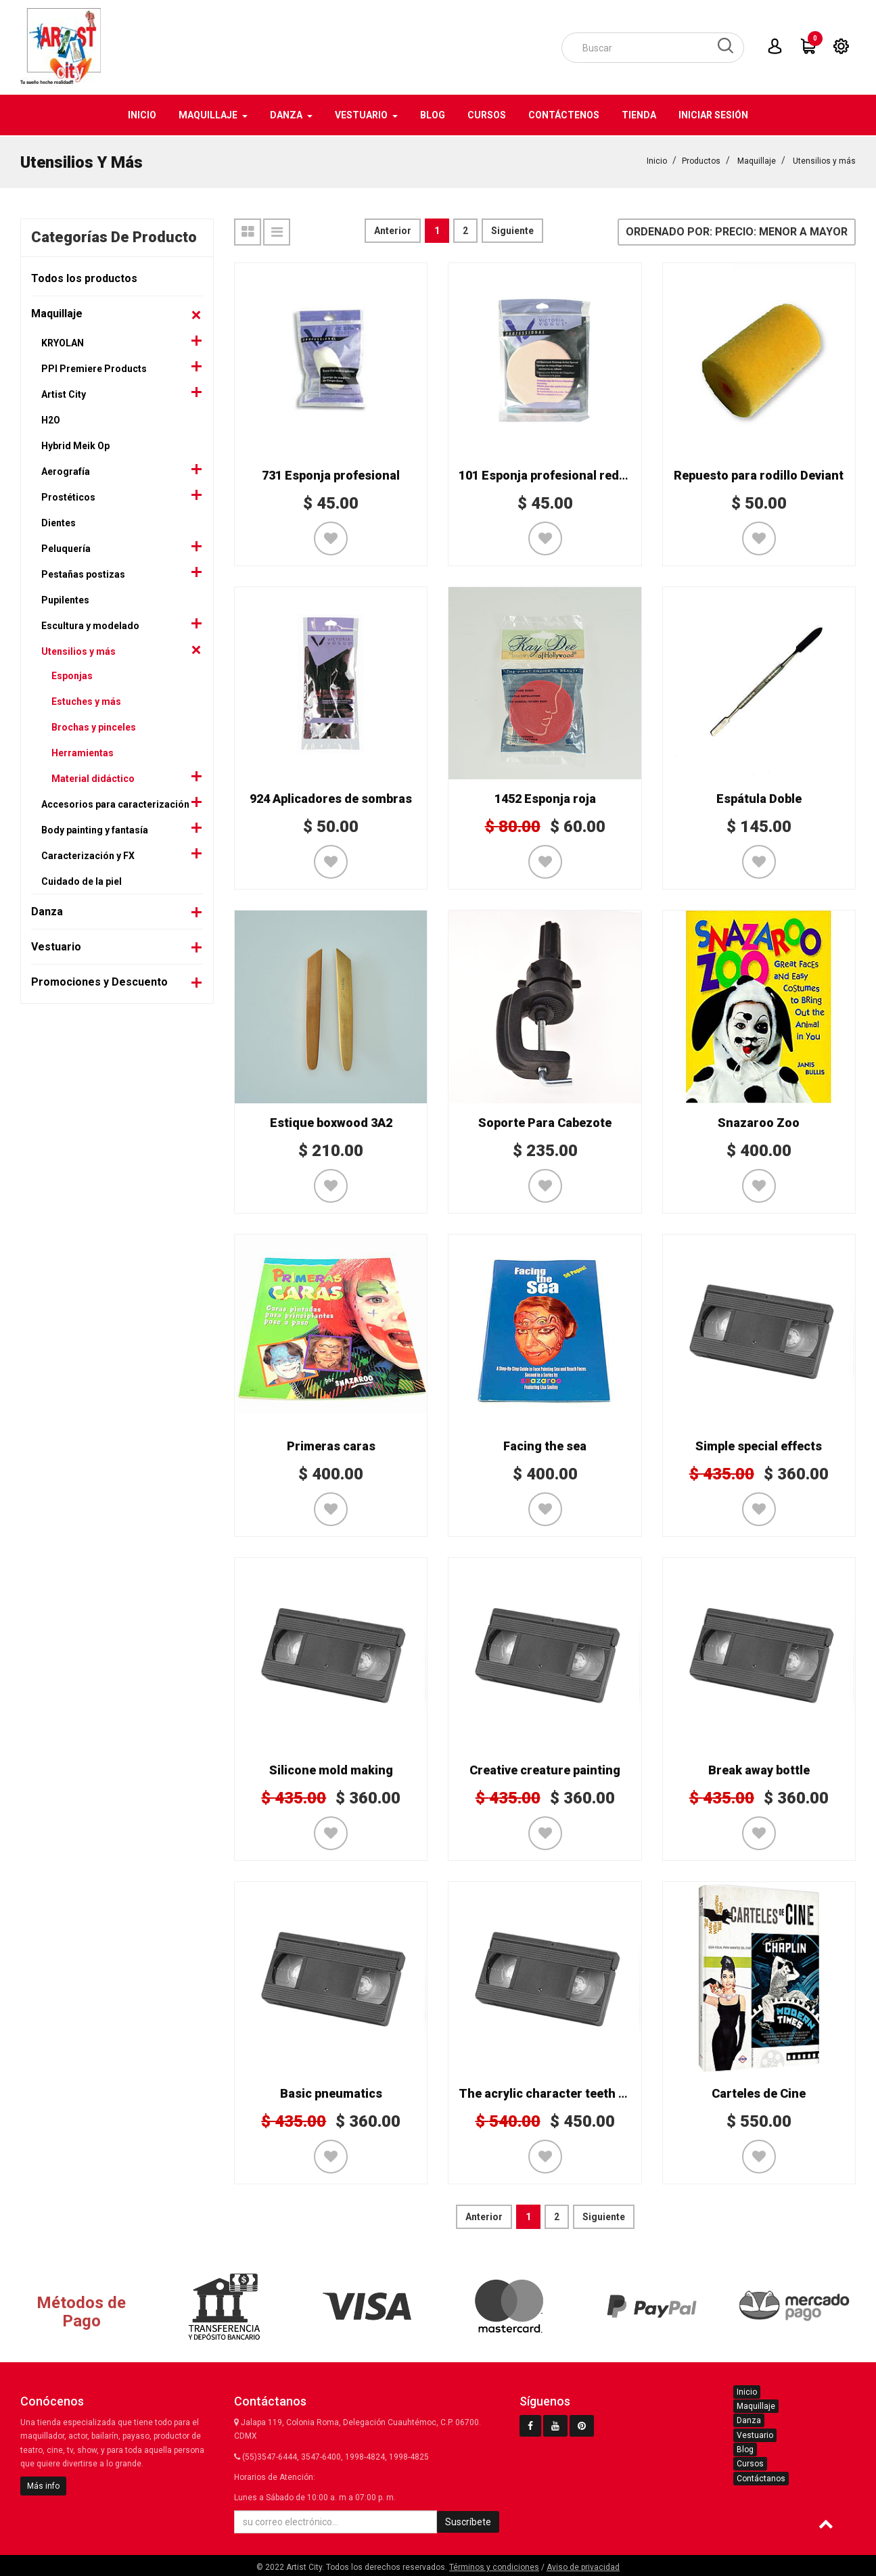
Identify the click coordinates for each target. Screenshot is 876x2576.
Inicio (657, 159)
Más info (43, 2484)
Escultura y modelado (90, 624)
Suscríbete (468, 2520)
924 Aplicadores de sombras (331, 797)
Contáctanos (761, 2477)
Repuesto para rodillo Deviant (759, 474)
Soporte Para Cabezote (545, 1121)
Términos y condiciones (494, 2566)
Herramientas (82, 751)
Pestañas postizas (83, 573)
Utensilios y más (824, 159)
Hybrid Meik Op (75, 444)
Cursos (750, 2462)
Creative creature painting (544, 1769)
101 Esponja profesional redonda (553, 474)
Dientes (58, 521)
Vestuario (56, 945)
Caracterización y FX (88, 854)
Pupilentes (65, 598)
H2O (50, 418)
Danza (47, 910)
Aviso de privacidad (583, 2566)
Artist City (63, 393)
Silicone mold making (331, 1769)
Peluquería (66, 547)
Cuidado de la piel (81, 880)
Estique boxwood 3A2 (331, 1121)
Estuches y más (86, 700)
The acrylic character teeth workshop (567, 2092)
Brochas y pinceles (93, 725)
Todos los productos (84, 277)
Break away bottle (759, 1769)
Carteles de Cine (759, 2092)
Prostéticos (68, 495)
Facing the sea (544, 1445)
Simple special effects (758, 1445)
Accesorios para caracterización (115, 803)
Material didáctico (93, 777)
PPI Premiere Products (94, 367)
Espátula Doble (759, 797)
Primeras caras (331, 1445)
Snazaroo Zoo (759, 1121)
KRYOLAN (62, 341)
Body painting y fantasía (94, 828)
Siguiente (512, 229)
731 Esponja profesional (331, 474)
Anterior (392, 229)
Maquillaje (756, 159)
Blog (745, 2448)
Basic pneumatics (331, 2092)
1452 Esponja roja (545, 797)
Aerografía (65, 470)
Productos (701, 159)
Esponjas (72, 674)
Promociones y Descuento (99, 980)
